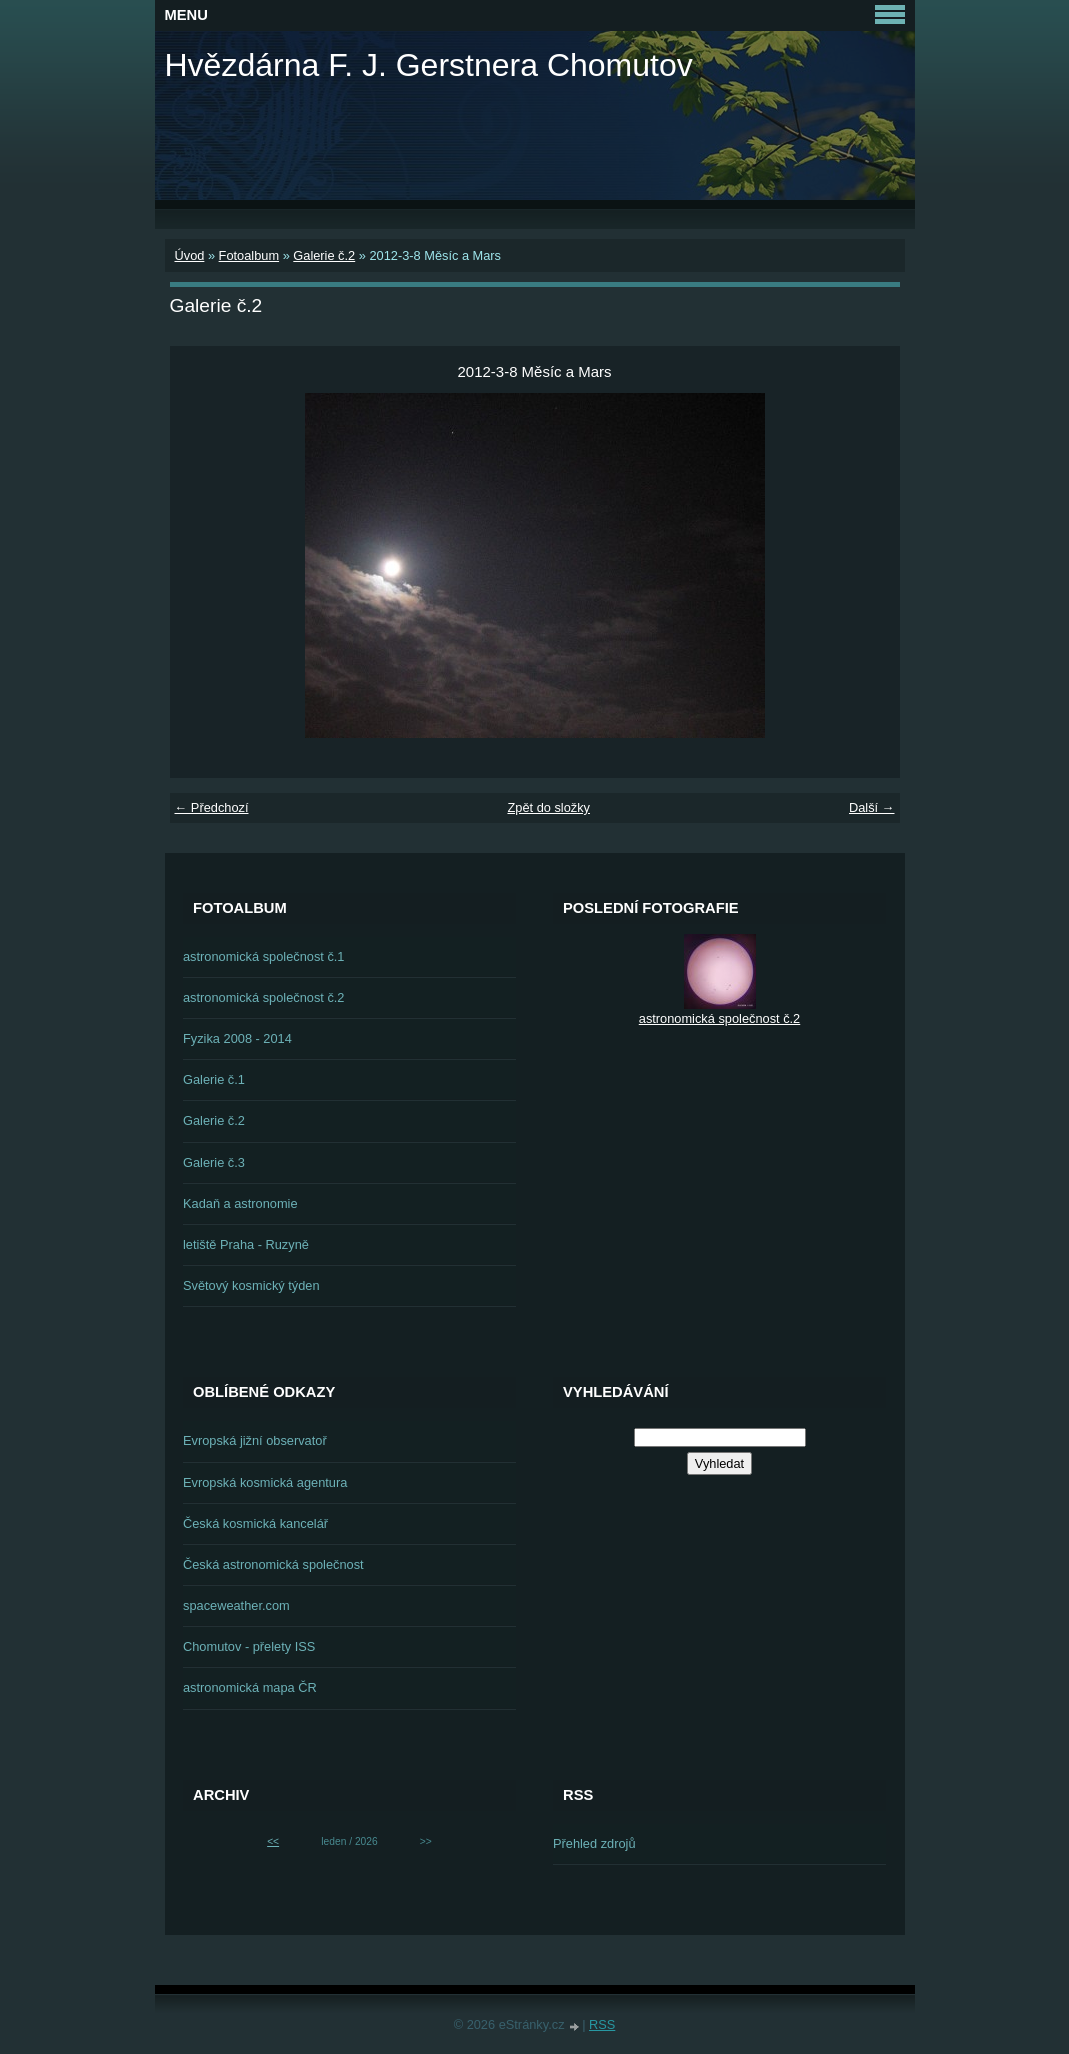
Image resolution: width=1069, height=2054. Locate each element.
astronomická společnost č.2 (263, 997)
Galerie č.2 (324, 255)
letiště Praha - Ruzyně (246, 1244)
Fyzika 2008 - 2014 (237, 1038)
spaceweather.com (236, 1605)
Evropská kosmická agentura (265, 1482)
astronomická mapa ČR (250, 1687)
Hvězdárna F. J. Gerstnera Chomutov (429, 65)
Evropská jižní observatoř (255, 1440)
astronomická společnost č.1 (263, 956)
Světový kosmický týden (251, 1285)
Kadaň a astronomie (240, 1203)
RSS (602, 2024)
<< (273, 1841)
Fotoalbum (249, 255)
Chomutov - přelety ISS (249, 1646)
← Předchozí (212, 807)
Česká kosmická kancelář (255, 1523)
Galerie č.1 (214, 1079)
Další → (872, 807)
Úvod (190, 255)
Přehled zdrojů (594, 1843)
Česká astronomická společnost (273, 1564)
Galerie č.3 (214, 1162)
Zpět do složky (548, 807)
